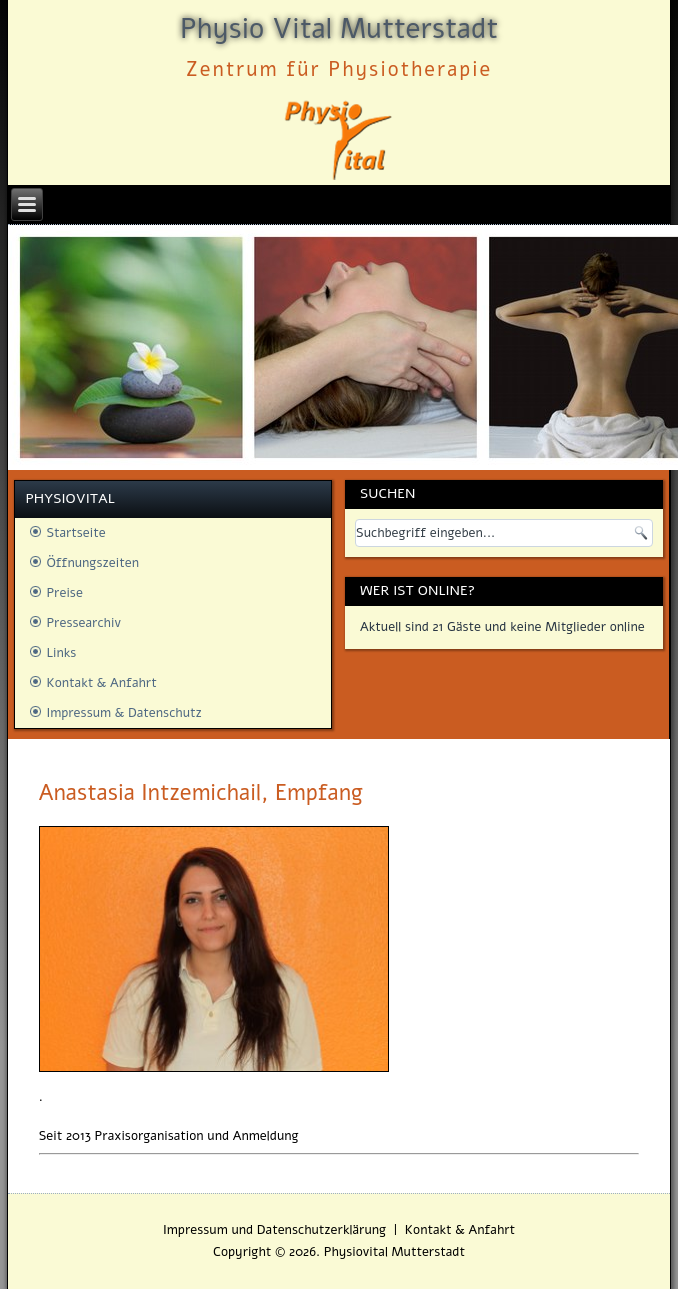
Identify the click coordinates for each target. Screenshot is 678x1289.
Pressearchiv (83, 623)
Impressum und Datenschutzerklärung (274, 1230)
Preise (64, 593)
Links (61, 653)
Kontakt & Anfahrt (101, 683)
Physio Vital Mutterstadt (339, 29)
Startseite (75, 533)
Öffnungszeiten (92, 563)
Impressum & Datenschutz (123, 713)
